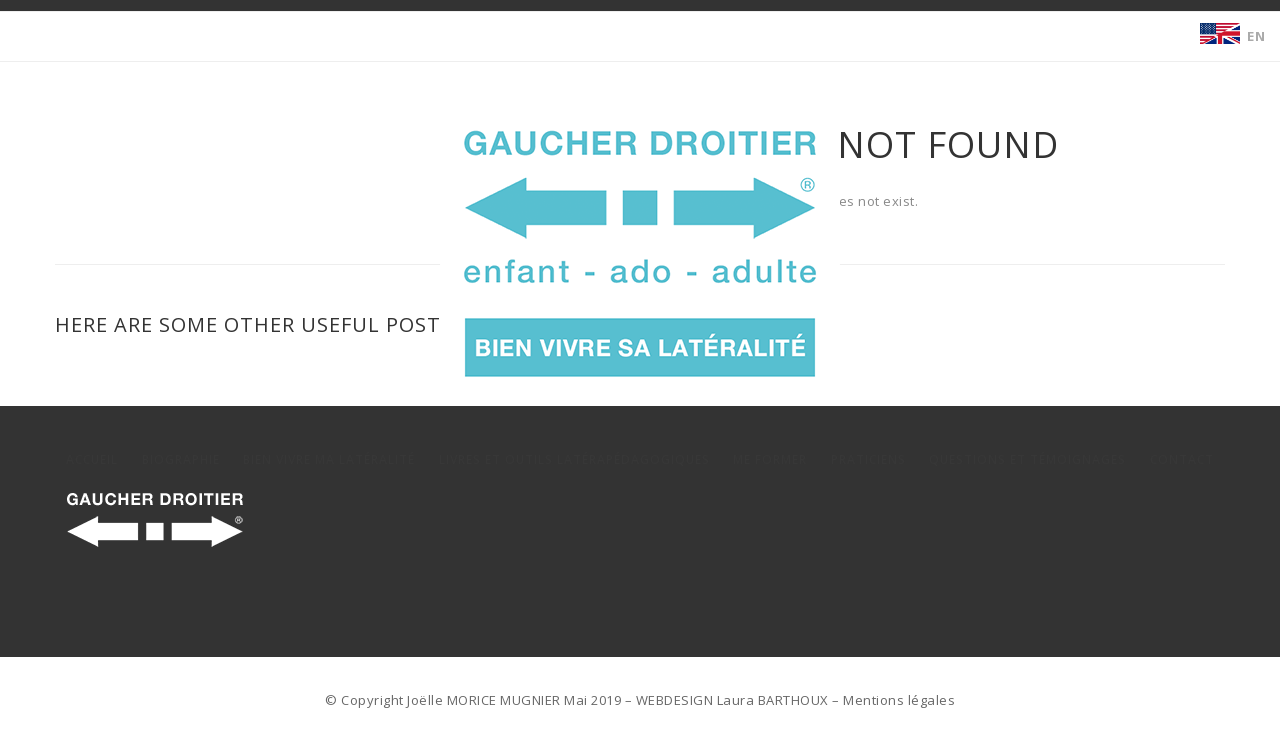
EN (1256, 36)
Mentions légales (899, 700)
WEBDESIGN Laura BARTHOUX (732, 700)
